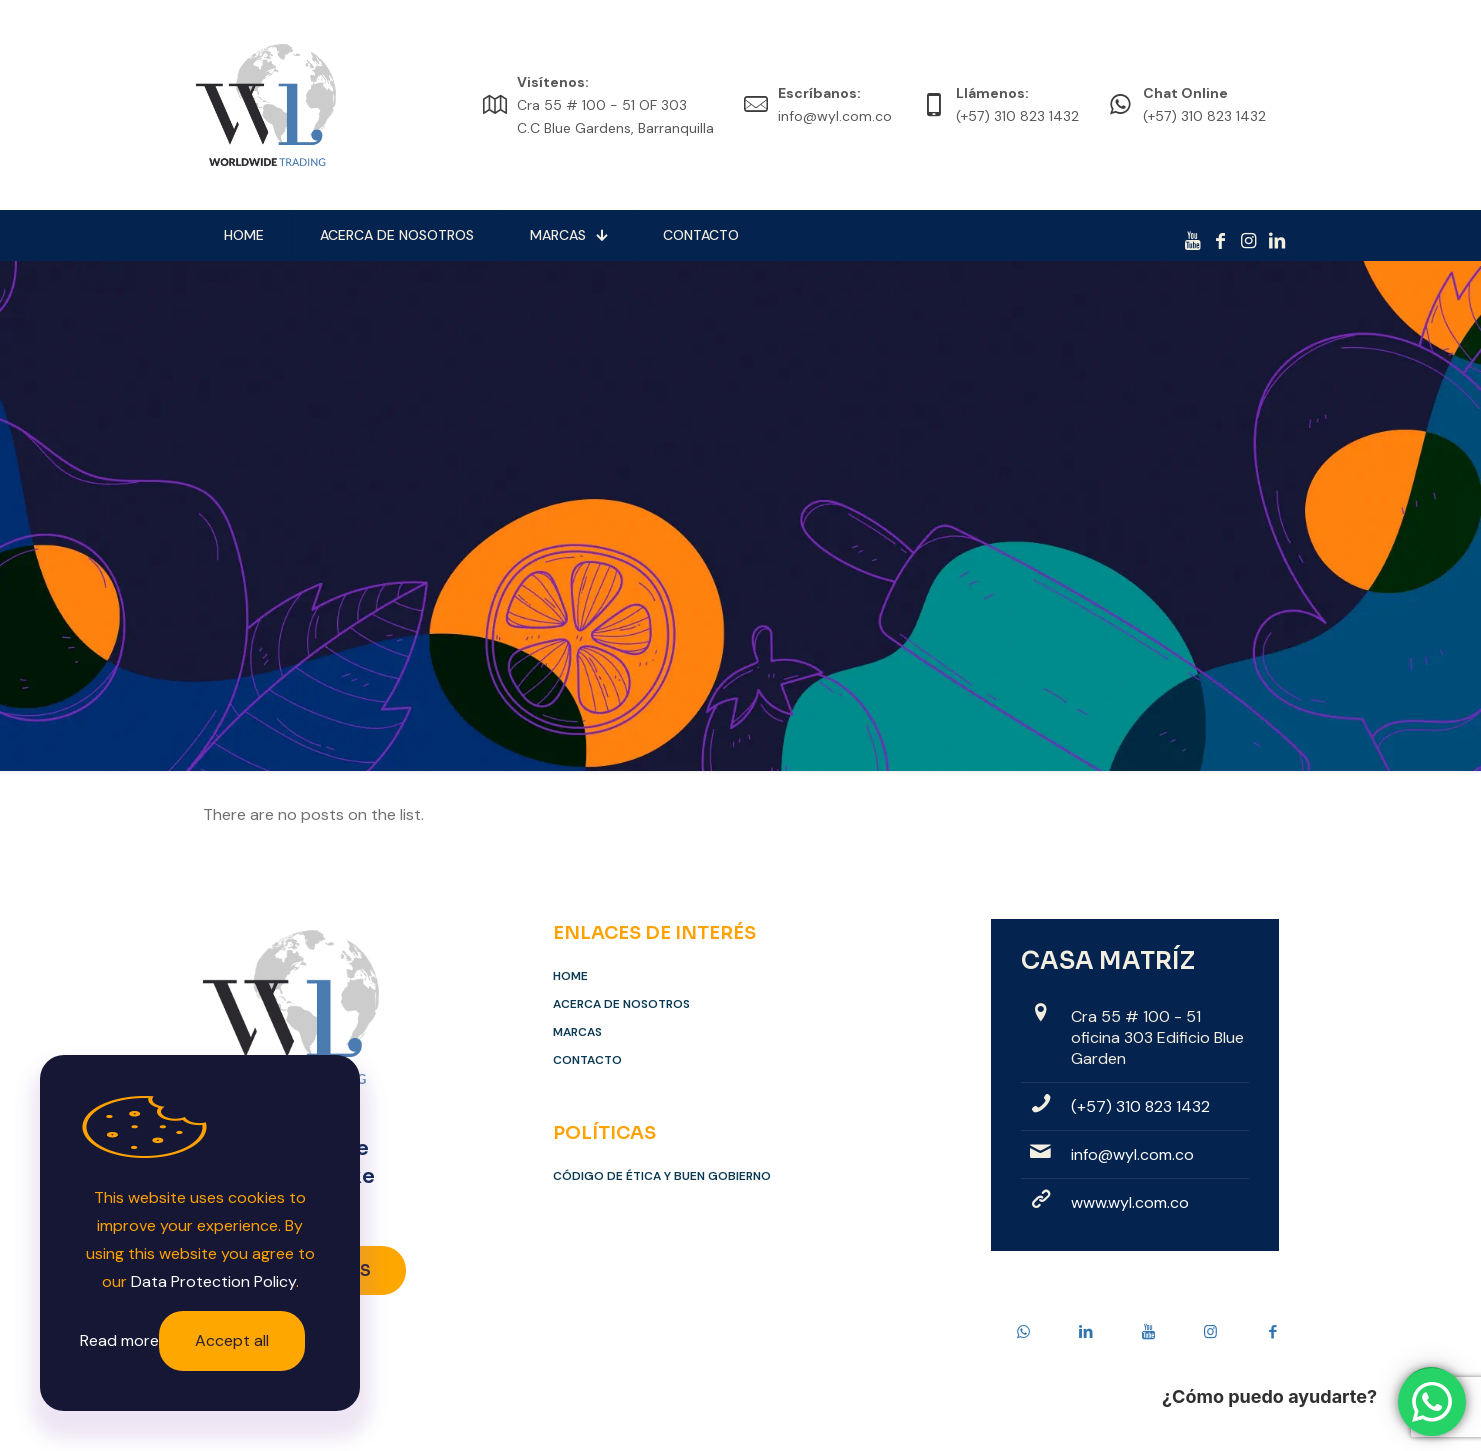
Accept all (232, 1340)
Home (570, 976)
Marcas (577, 1032)
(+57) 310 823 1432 (1140, 1106)
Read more (119, 1340)
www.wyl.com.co (1130, 1202)
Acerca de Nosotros (621, 1004)
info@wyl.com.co (1132, 1154)
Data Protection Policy (213, 1281)
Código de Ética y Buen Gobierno (662, 1176)
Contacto (587, 1060)
